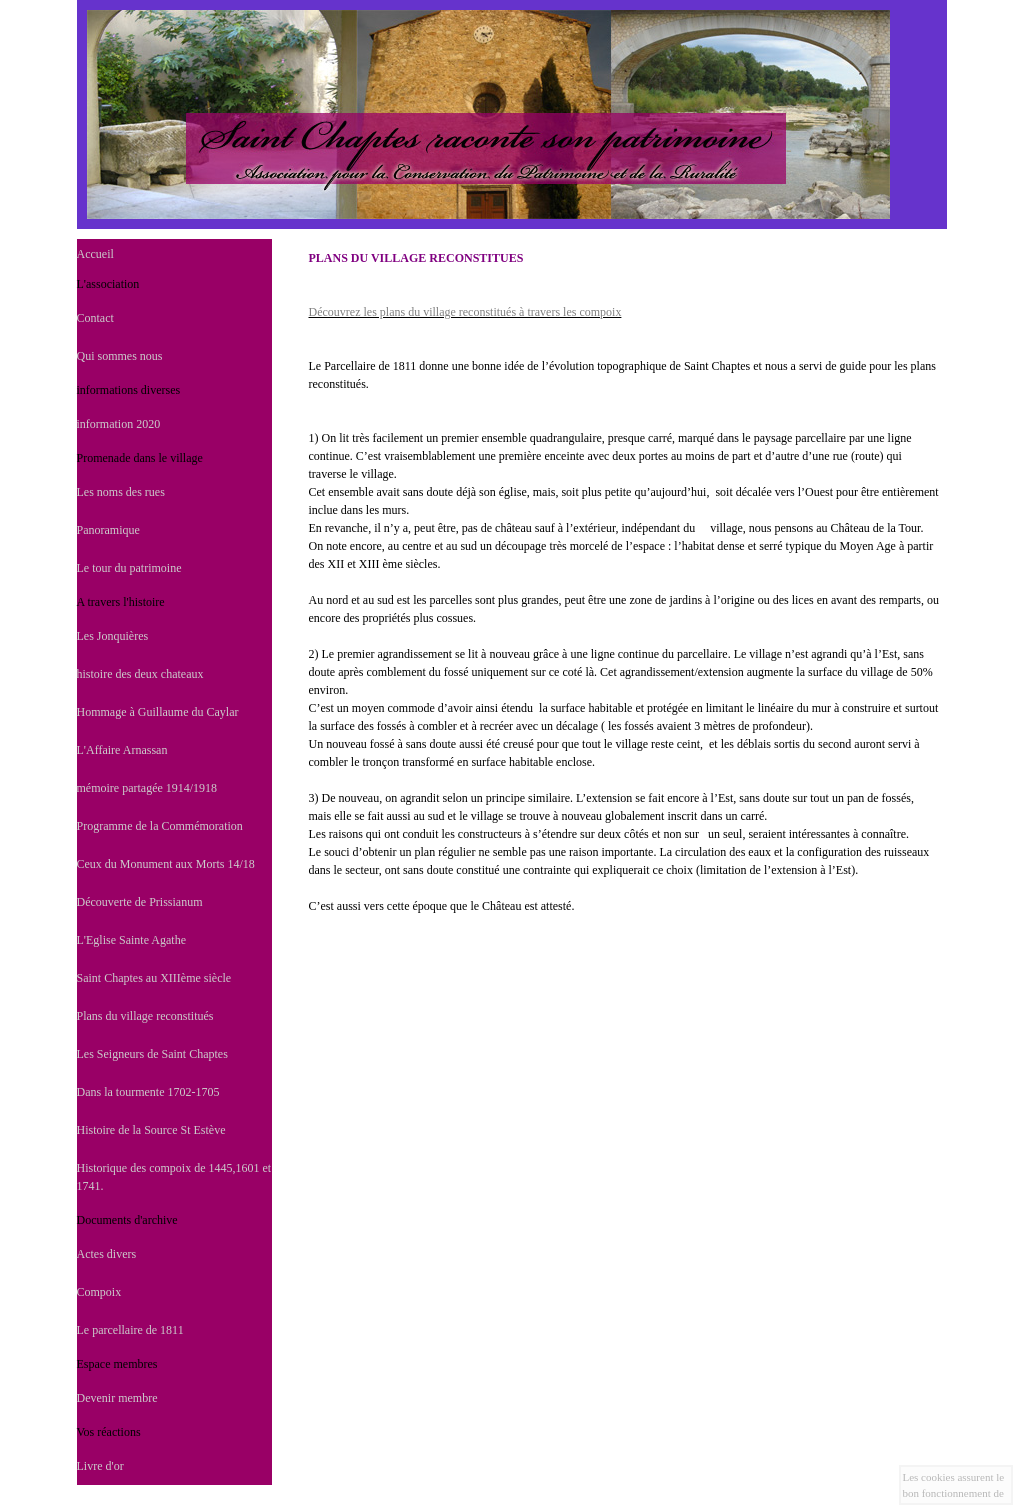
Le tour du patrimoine (129, 568)
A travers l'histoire (121, 602)
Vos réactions (109, 1432)
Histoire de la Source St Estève (151, 1130)
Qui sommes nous (120, 356)
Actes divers (107, 1254)
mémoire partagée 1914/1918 (147, 788)
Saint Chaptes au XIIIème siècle (154, 978)
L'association (108, 284)
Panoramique (108, 530)
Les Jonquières (113, 636)
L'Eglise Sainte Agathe (131, 940)
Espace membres (117, 1364)
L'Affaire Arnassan (122, 750)
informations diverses (129, 390)
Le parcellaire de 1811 (130, 1330)
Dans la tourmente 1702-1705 (148, 1092)
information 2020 (119, 424)
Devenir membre (117, 1398)
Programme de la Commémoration (160, 826)
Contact (95, 318)
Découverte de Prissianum (140, 902)
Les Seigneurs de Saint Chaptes (152, 1054)
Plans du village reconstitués (145, 1016)
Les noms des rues (121, 492)
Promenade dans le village (140, 458)
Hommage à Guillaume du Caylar (158, 712)
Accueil (95, 254)
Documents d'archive (127, 1220)
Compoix (99, 1292)
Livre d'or (100, 1466)
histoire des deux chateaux (140, 674)
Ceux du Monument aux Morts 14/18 (166, 864)
